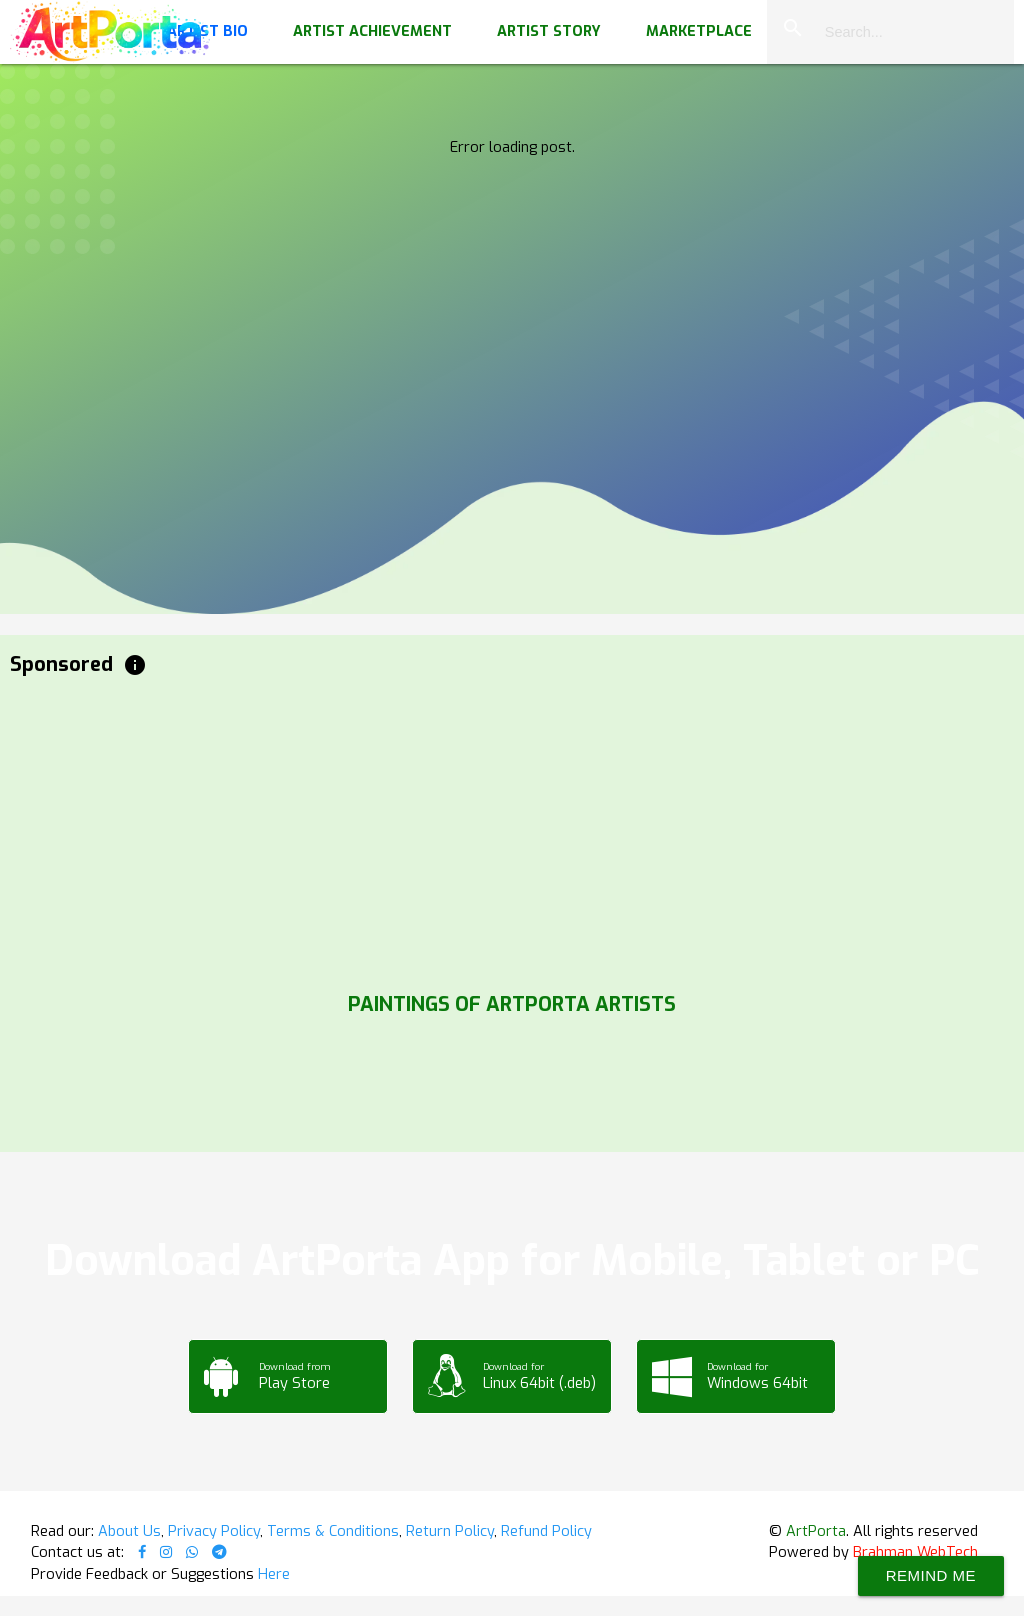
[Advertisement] (512, 830)
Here (274, 1574)
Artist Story (549, 31)
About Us (129, 1531)
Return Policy (450, 1531)
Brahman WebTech (915, 1552)
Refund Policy (546, 1531)
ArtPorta (816, 1531)
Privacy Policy (214, 1531)
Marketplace (699, 31)
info (135, 665)
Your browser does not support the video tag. (512, 200)
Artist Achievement (372, 31)
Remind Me (931, 1575)
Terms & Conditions (333, 1531)
